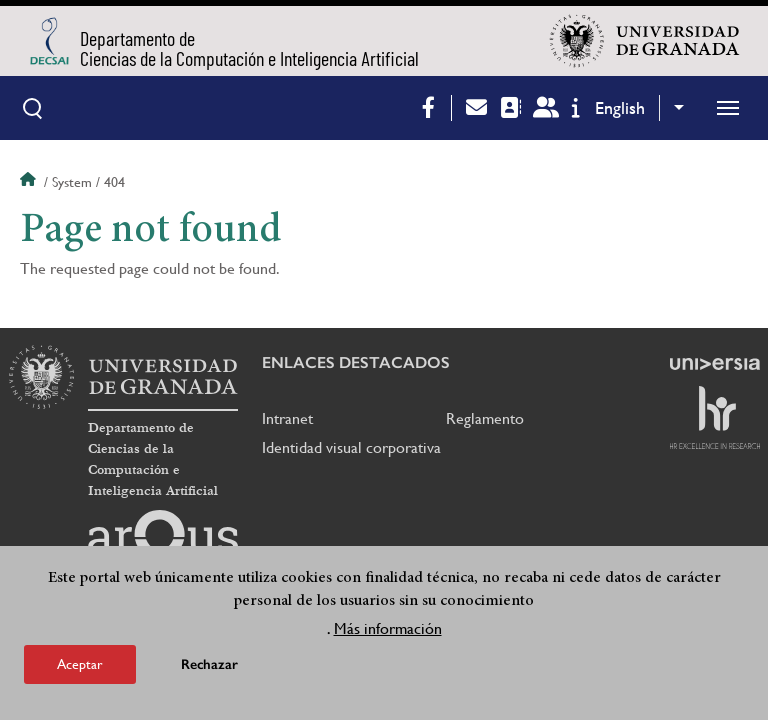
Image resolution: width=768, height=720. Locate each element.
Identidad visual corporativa (351, 447)
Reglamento (485, 418)
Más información (388, 630)
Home (30, 182)
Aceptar (80, 666)
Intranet (287, 418)
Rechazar (209, 666)
